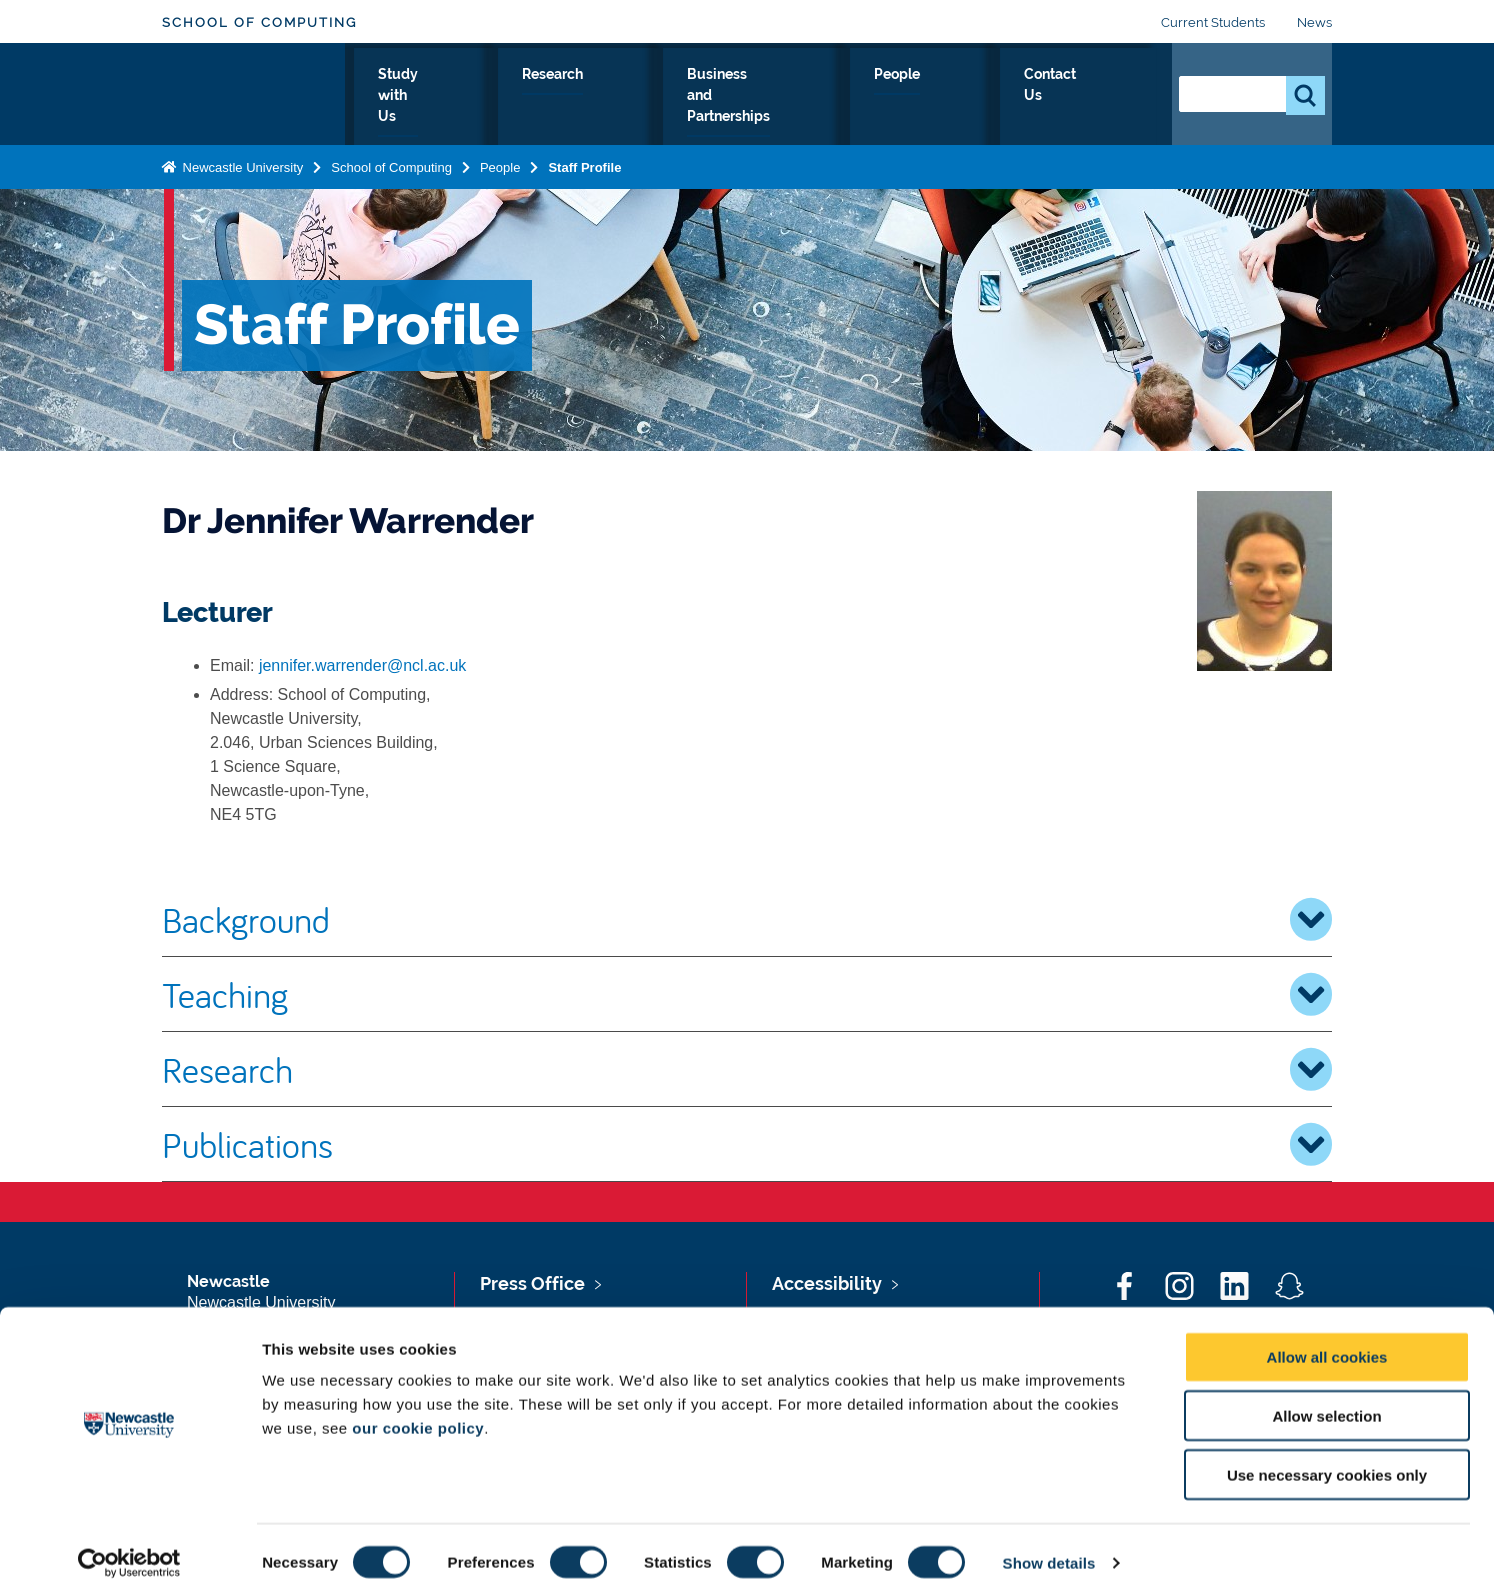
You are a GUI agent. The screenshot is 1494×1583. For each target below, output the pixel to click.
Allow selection (1326, 1396)
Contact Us (1097, 97)
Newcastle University (241, 163)
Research (664, 97)
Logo (253, 92)
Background (747, 919)
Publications (747, 1144)
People (995, 97)
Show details (1049, 1543)
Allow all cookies (1327, 1337)
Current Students (1213, 22)
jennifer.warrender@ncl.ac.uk (362, 665)
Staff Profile (584, 163)
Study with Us (542, 97)
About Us (421, 97)
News (1314, 22)
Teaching (747, 994)
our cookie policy (418, 1408)
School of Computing (259, 22)
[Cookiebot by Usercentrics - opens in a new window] (129, 1544)
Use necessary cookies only (1327, 1455)
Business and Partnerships (834, 97)
